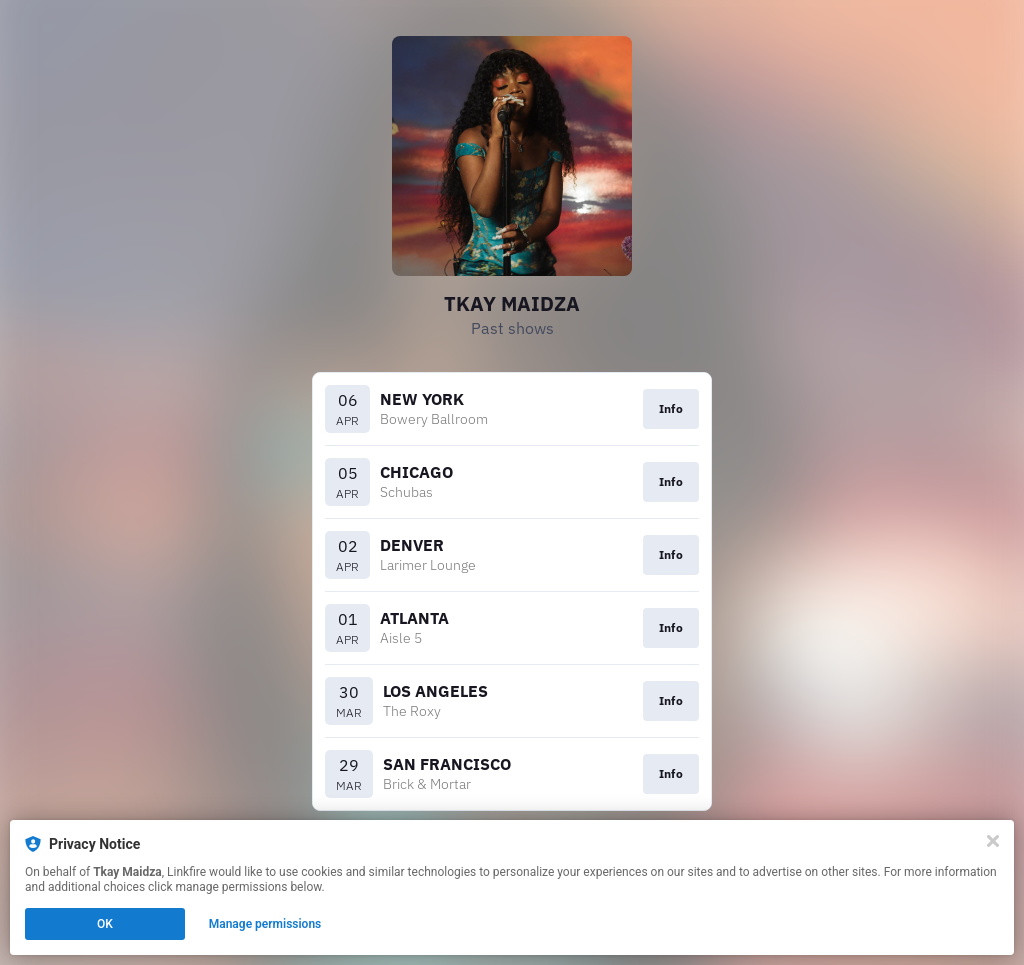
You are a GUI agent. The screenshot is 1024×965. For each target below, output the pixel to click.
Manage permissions (265, 924)
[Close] (993, 841)
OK (105, 924)
